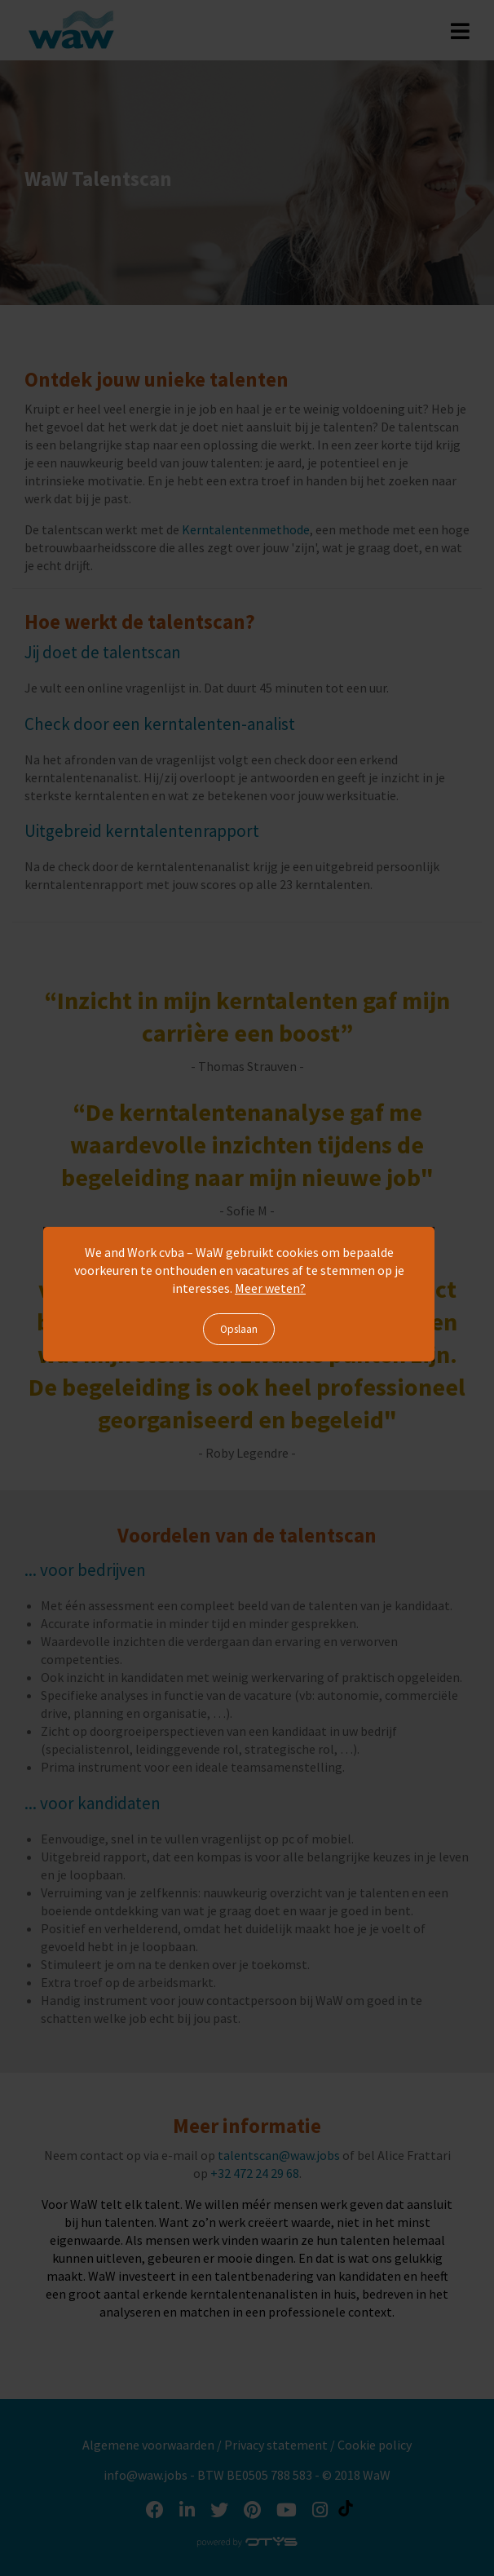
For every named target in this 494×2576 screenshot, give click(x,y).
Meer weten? (270, 1288)
